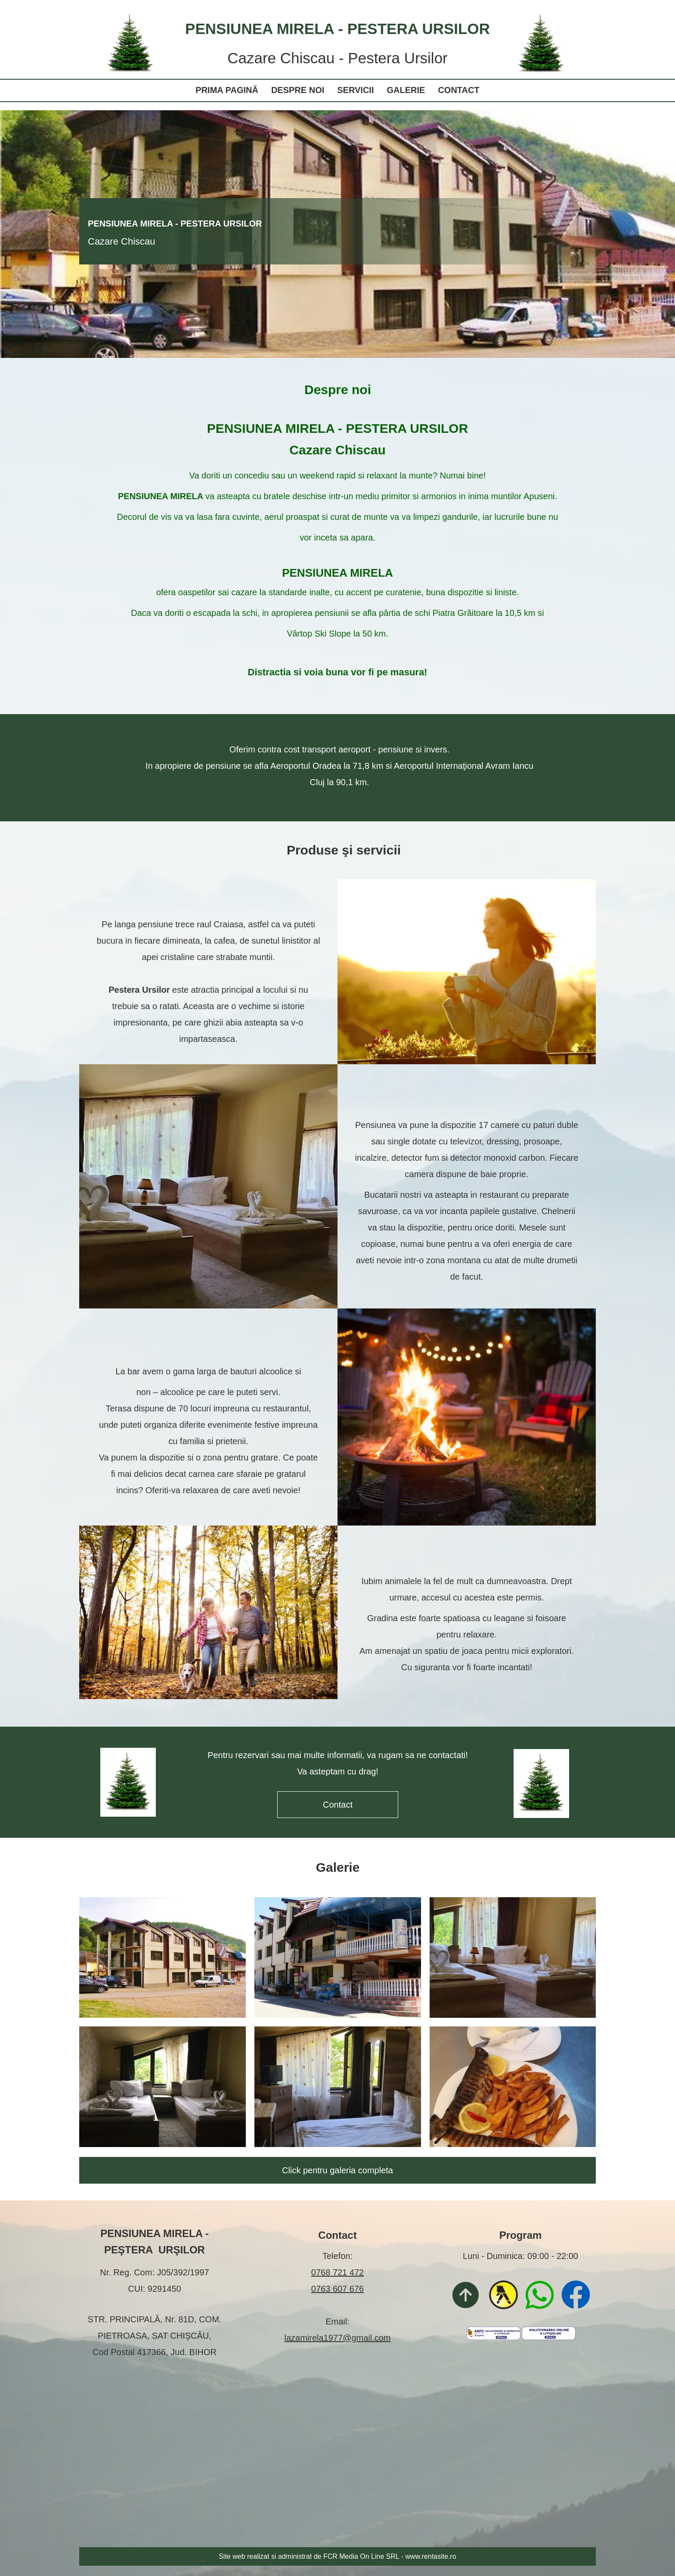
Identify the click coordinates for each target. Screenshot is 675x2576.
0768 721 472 (337, 2272)
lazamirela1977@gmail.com (337, 2338)
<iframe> (337, 2456)
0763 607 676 (337, 2288)
